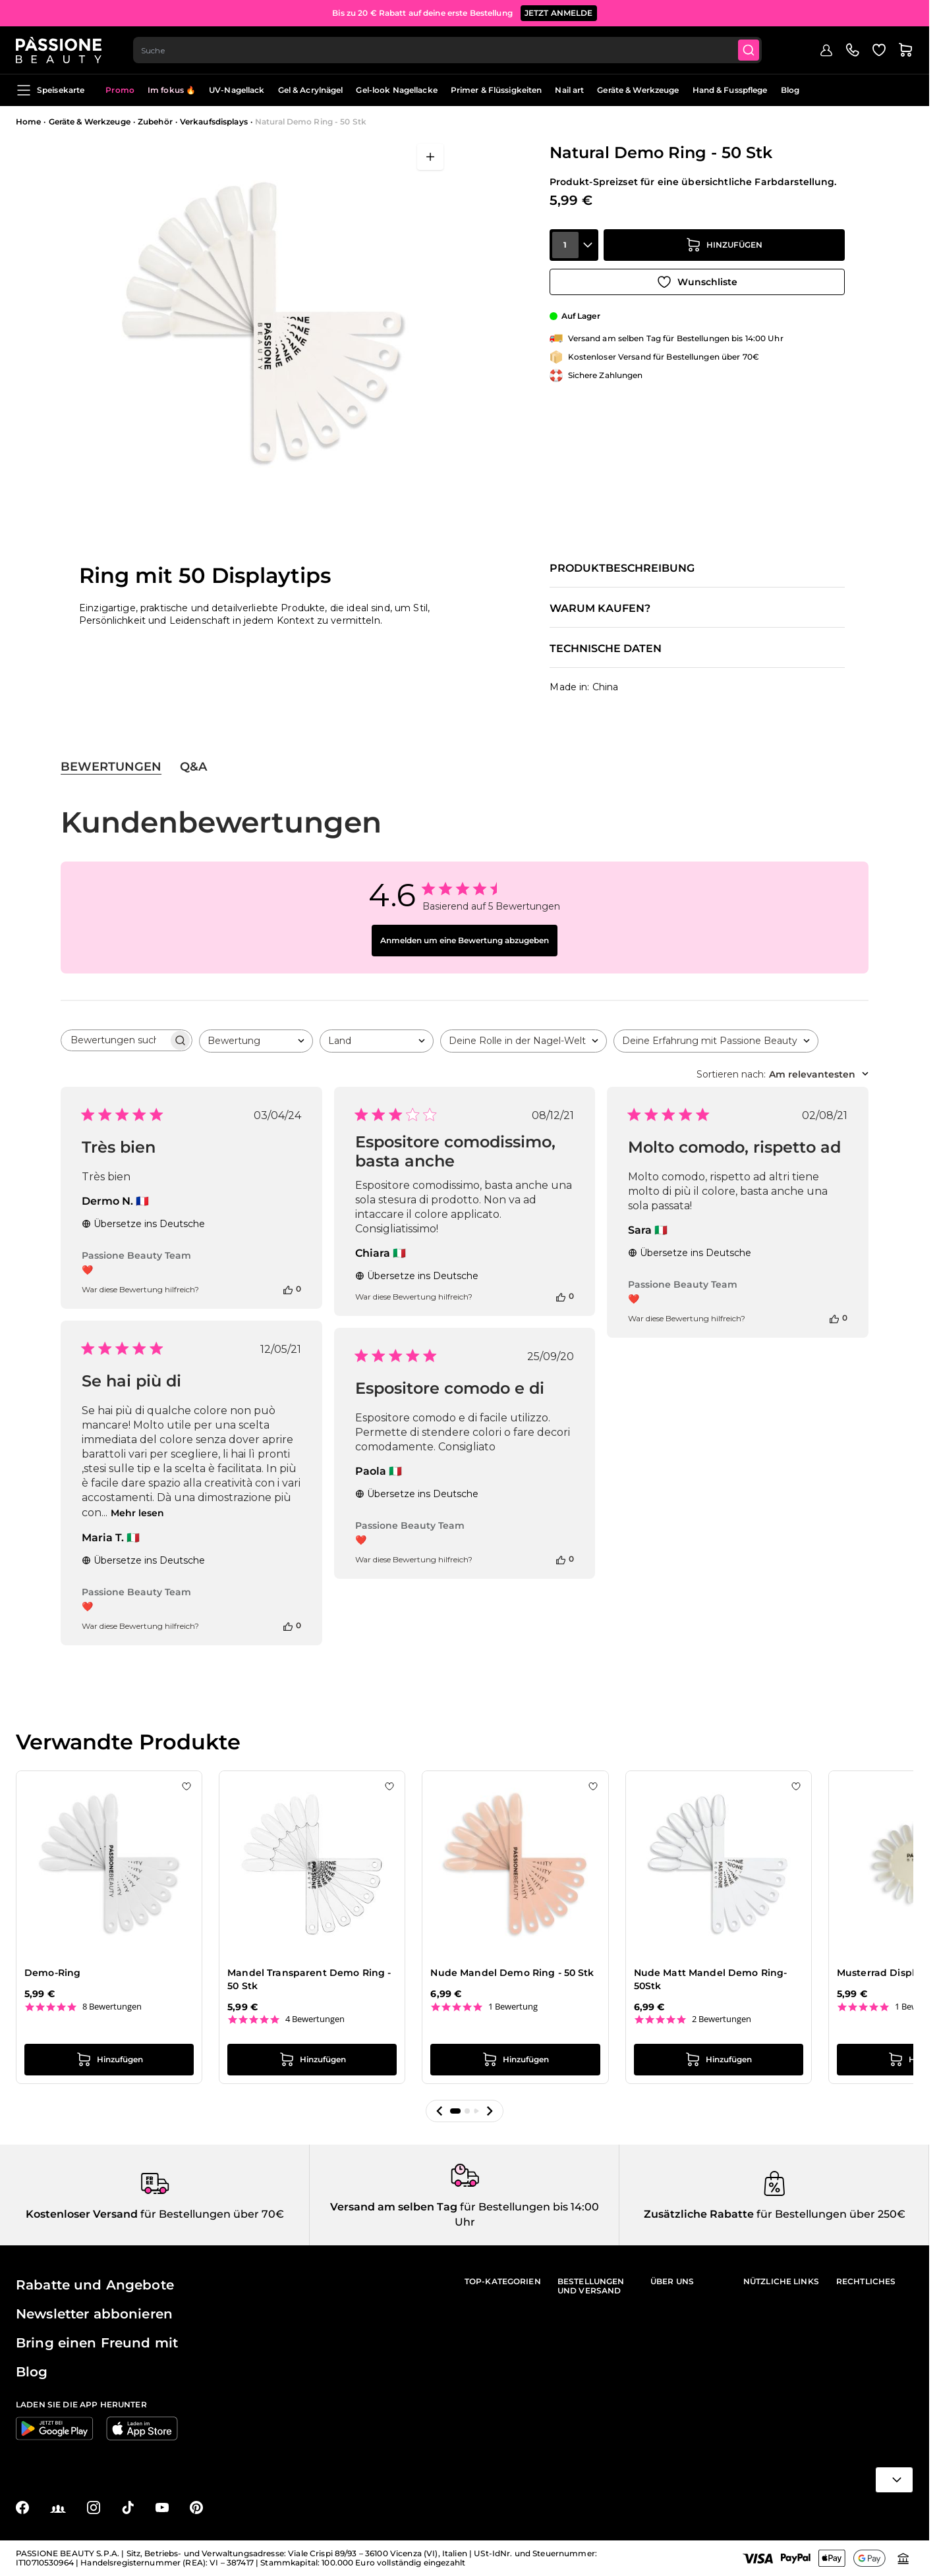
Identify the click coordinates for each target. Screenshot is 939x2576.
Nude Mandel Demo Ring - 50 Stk (512, 1973)
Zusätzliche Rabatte (699, 2214)
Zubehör (155, 121)
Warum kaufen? (600, 608)
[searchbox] (114, 1040)
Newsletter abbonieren (94, 2314)
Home (28, 121)
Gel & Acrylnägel (310, 90)
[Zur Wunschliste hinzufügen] (697, 282)
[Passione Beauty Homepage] (58, 50)
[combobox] (447, 50)
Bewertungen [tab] (111, 766)
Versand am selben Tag (393, 2207)
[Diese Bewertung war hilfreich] (288, 1289)
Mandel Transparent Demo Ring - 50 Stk (309, 1979)
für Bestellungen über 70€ (211, 2214)
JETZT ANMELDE (559, 13)
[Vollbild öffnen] (430, 157)
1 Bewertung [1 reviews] (513, 2006)
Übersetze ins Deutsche (143, 1224)
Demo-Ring (52, 1973)
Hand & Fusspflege (730, 90)
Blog (790, 90)
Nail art (569, 90)
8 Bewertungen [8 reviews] (112, 2006)
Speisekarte (50, 90)
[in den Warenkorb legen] (724, 245)
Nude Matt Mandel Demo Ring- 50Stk (710, 1979)
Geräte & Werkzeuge (638, 90)
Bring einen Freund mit (97, 2343)
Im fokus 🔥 (172, 90)
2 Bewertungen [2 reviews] (721, 2019)
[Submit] (748, 50)
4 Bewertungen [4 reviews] (315, 2019)
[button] (439, 2111)
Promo (119, 90)
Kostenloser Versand (82, 2214)
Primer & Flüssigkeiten (496, 90)
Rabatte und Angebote (95, 2285)
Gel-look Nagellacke (396, 90)
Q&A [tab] (193, 766)
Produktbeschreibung (622, 568)
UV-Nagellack (236, 90)
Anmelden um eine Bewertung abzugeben (464, 940)
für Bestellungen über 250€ (829, 2214)
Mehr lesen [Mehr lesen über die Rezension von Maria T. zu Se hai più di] (137, 1513)
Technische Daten (606, 649)
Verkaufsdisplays (214, 121)
